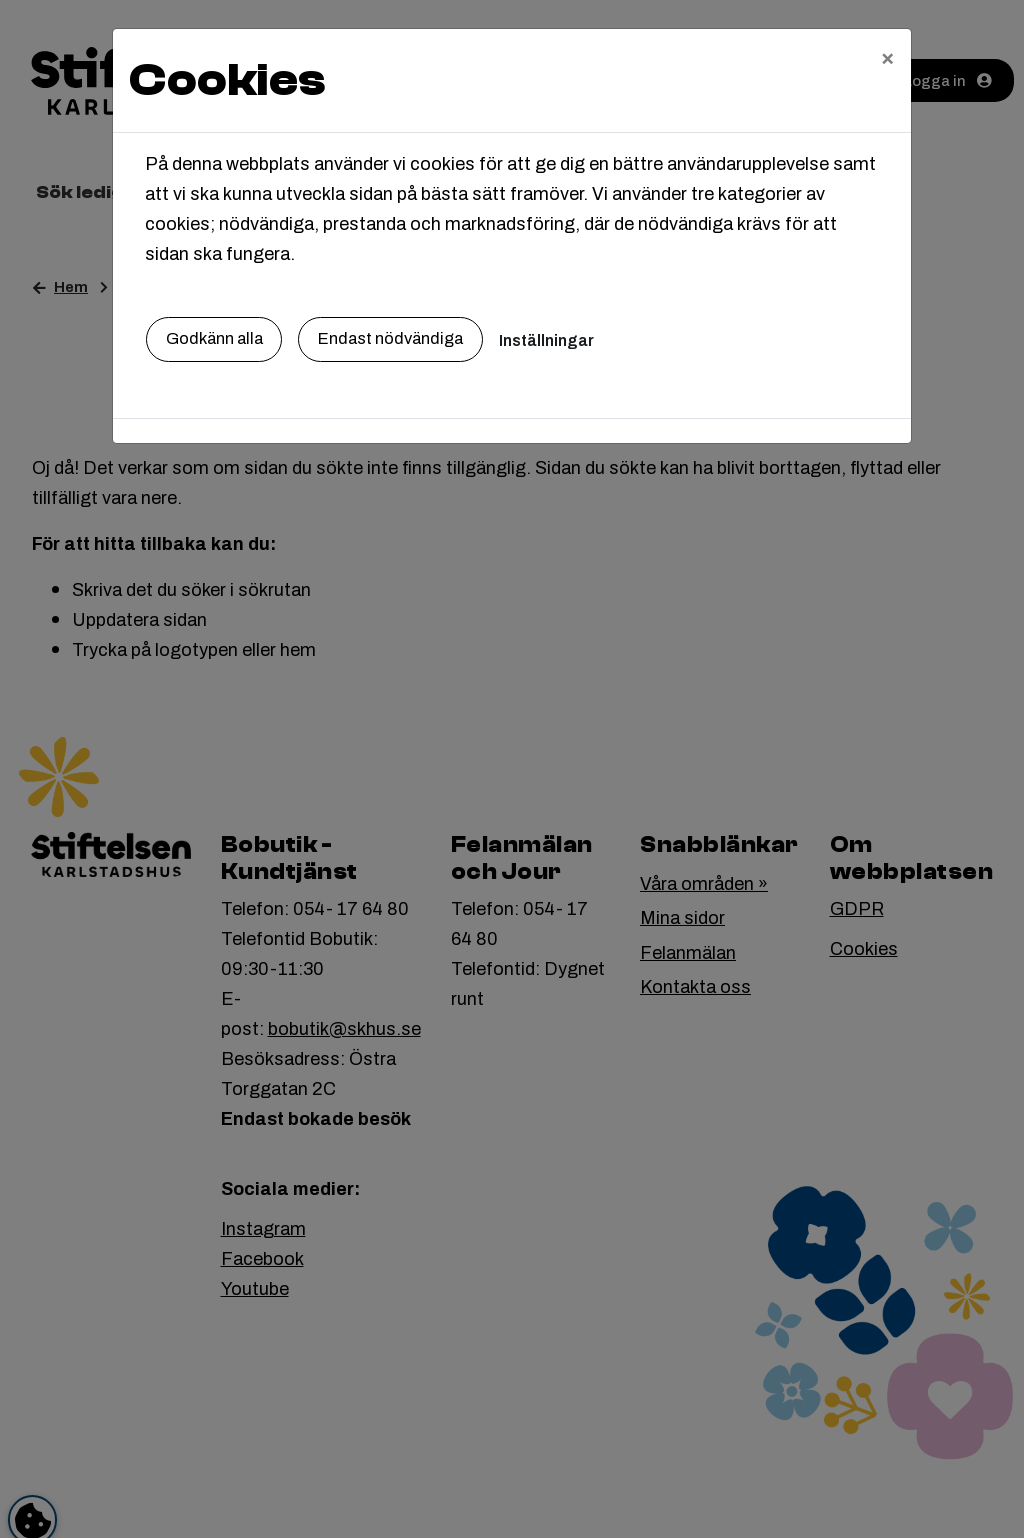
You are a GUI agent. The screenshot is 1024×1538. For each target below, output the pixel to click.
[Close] (887, 57)
